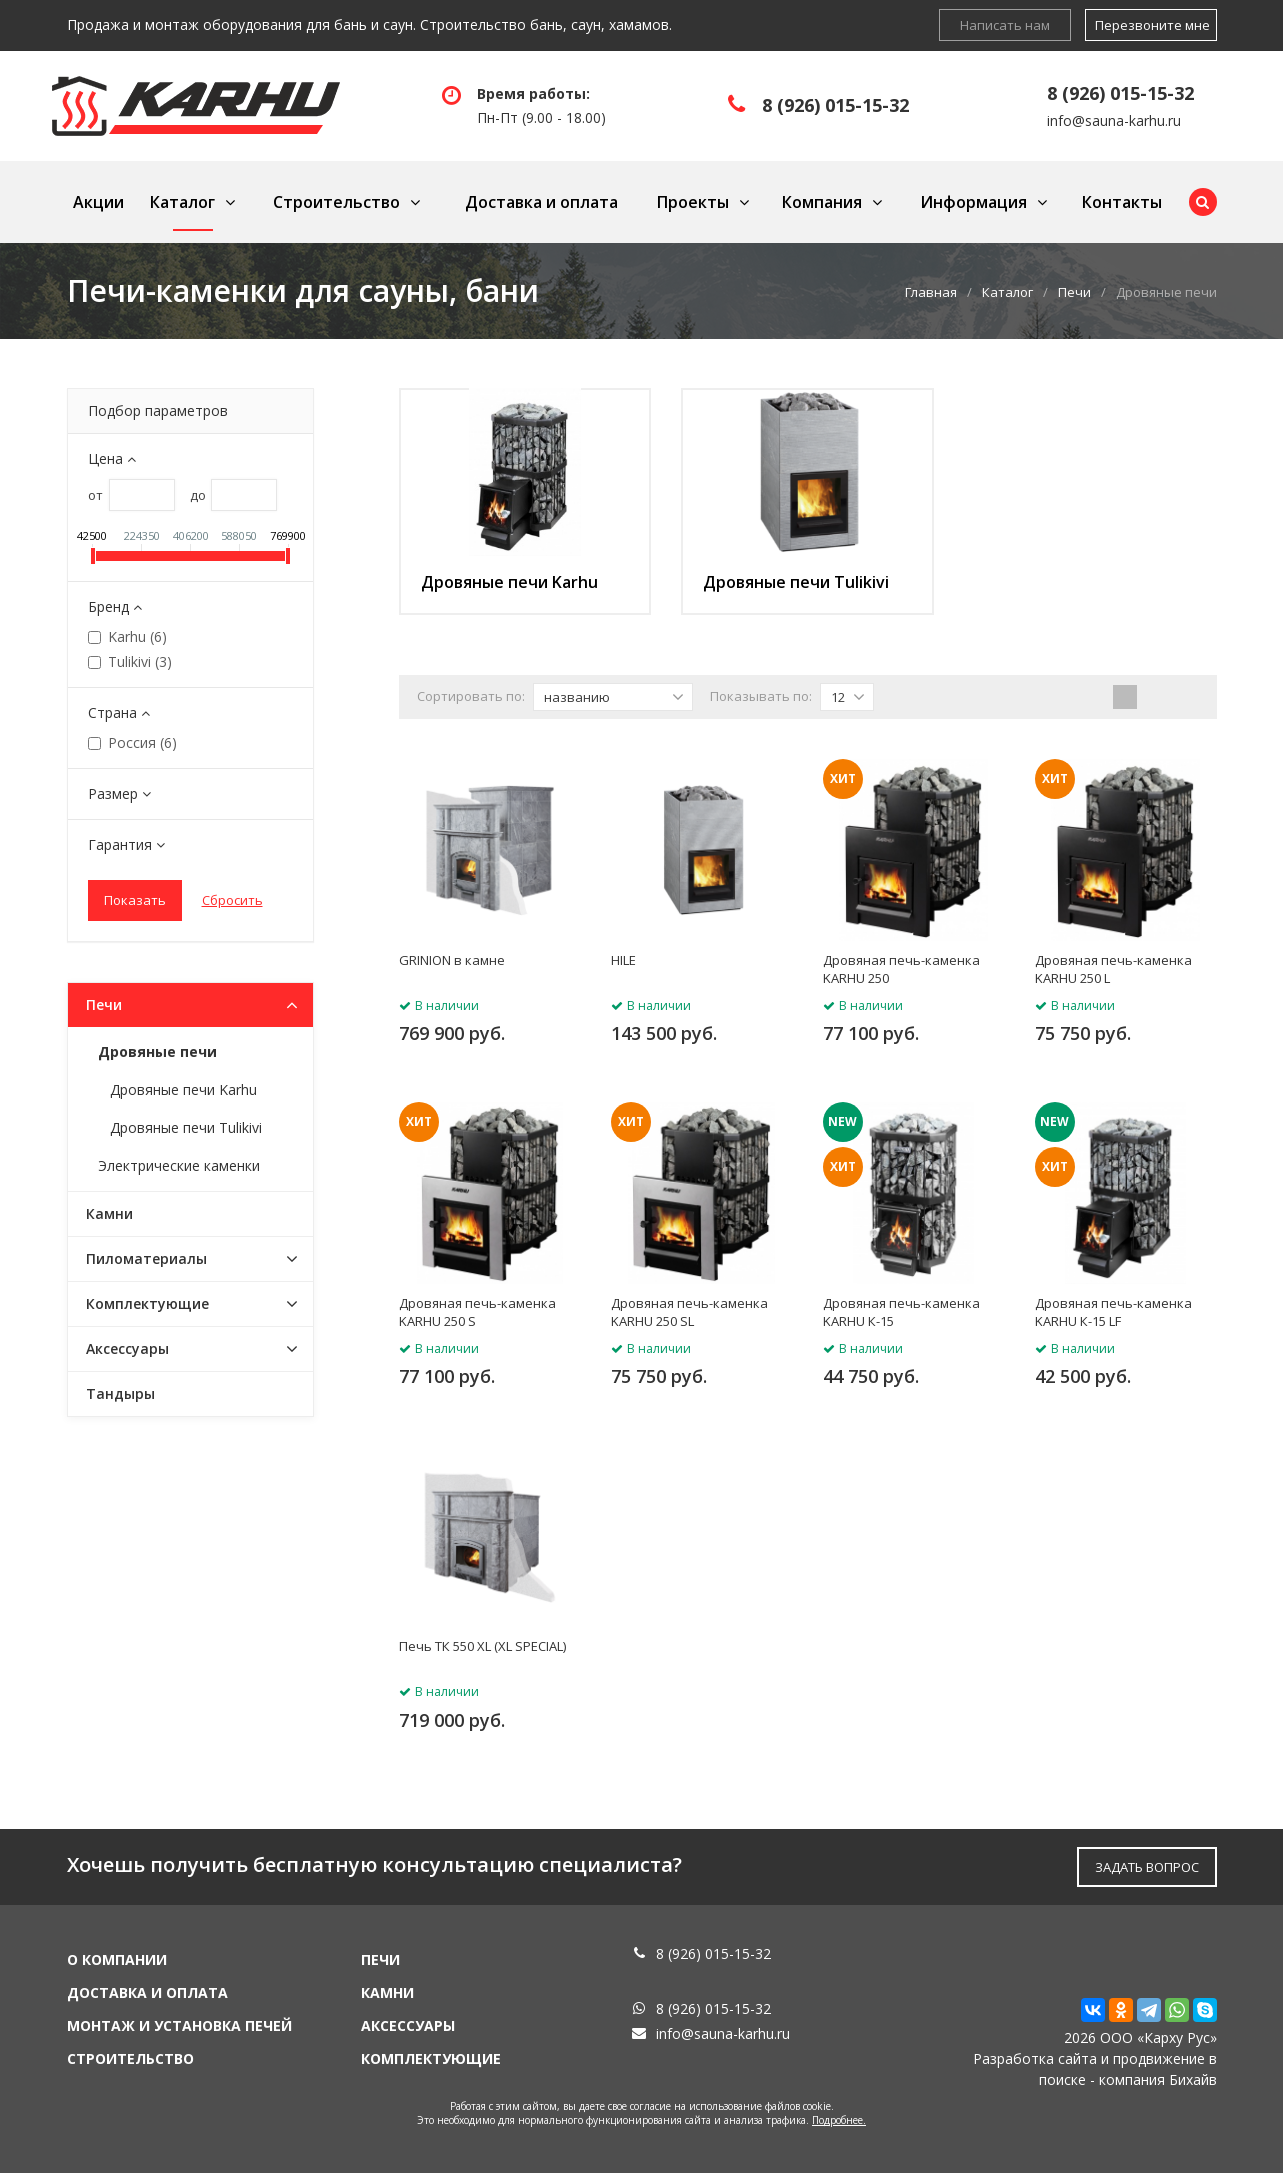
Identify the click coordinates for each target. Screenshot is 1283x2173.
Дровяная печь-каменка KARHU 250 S (477, 1312)
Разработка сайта (1035, 2058)
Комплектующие (147, 1303)
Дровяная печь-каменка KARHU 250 (901, 969)
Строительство (336, 202)
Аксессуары (127, 1348)
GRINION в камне (452, 960)
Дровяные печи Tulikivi (796, 582)
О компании (117, 1959)
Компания (822, 202)
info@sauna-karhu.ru (1114, 120)
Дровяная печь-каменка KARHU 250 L (1113, 969)
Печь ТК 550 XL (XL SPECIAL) (482, 1646)
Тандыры (120, 1393)
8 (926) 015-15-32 (835, 105)
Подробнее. (839, 2120)
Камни (109, 1213)
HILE (623, 960)
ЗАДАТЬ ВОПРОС (1147, 1867)
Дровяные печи (157, 1051)
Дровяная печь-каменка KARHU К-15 (901, 1312)
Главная (931, 292)
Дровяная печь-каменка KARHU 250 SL (689, 1312)
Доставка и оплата (541, 202)
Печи (1074, 292)
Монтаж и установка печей (179, 2025)
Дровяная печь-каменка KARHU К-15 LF (1113, 1312)
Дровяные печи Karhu (509, 582)
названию (614, 697)
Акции (98, 202)
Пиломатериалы (146, 1258)
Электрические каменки (179, 1165)
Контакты (1122, 202)
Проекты (693, 202)
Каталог (182, 202)
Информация (973, 202)
